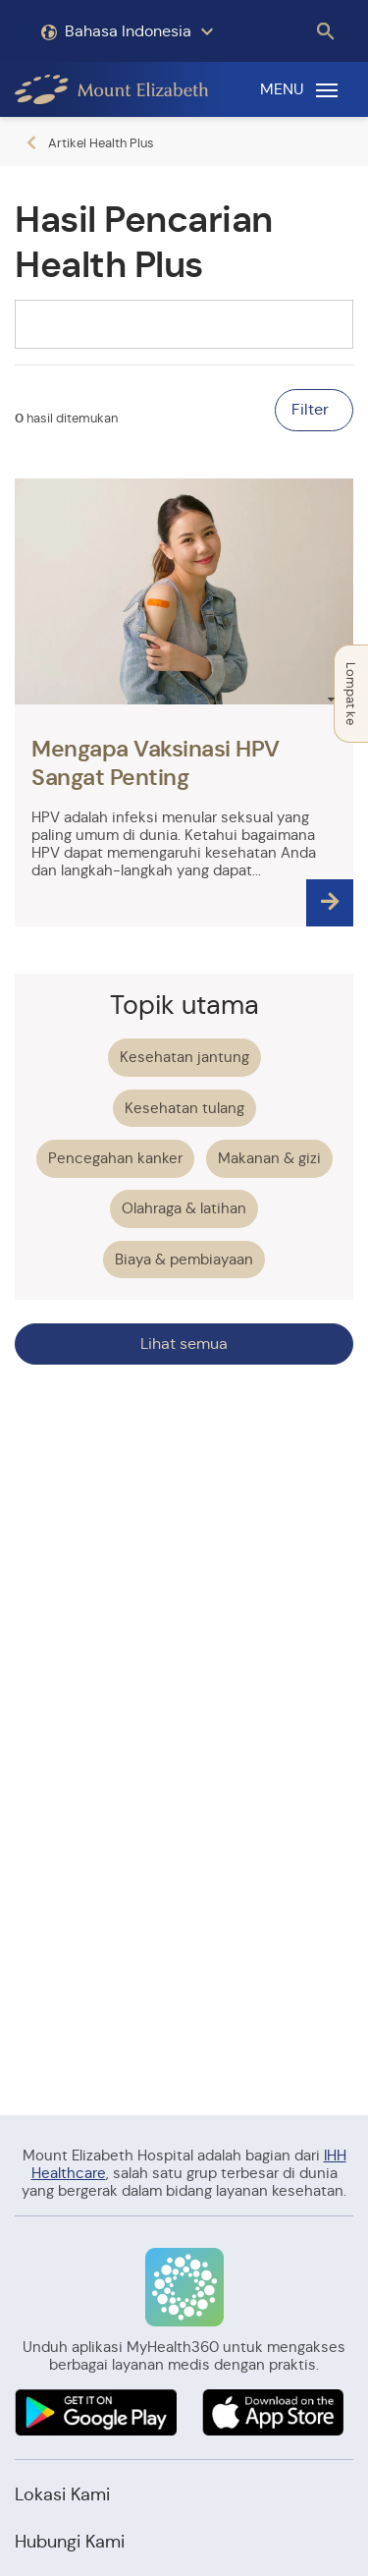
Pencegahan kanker (115, 1157)
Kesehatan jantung (184, 1056)
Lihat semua (184, 1343)
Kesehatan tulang (184, 1107)
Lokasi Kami (62, 2494)
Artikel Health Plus (101, 143)
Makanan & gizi (269, 1157)
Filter (312, 409)
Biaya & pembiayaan (184, 1259)
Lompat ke (346, 693)
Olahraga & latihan (184, 1208)
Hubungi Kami (70, 2541)
